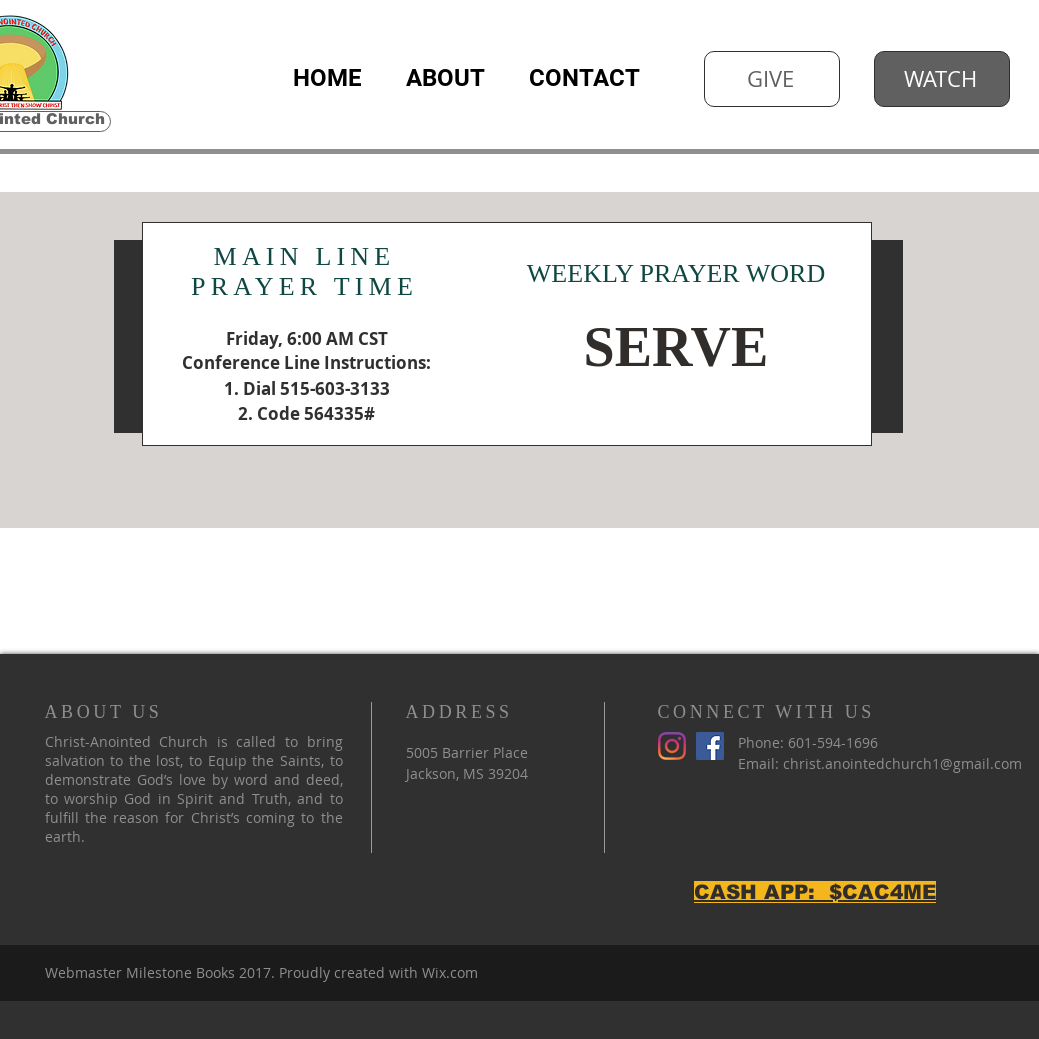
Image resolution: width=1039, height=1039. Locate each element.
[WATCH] (942, 79)
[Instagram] (672, 746)
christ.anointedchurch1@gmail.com (902, 763)
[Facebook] (710, 746)
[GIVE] (772, 79)
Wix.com (450, 972)
